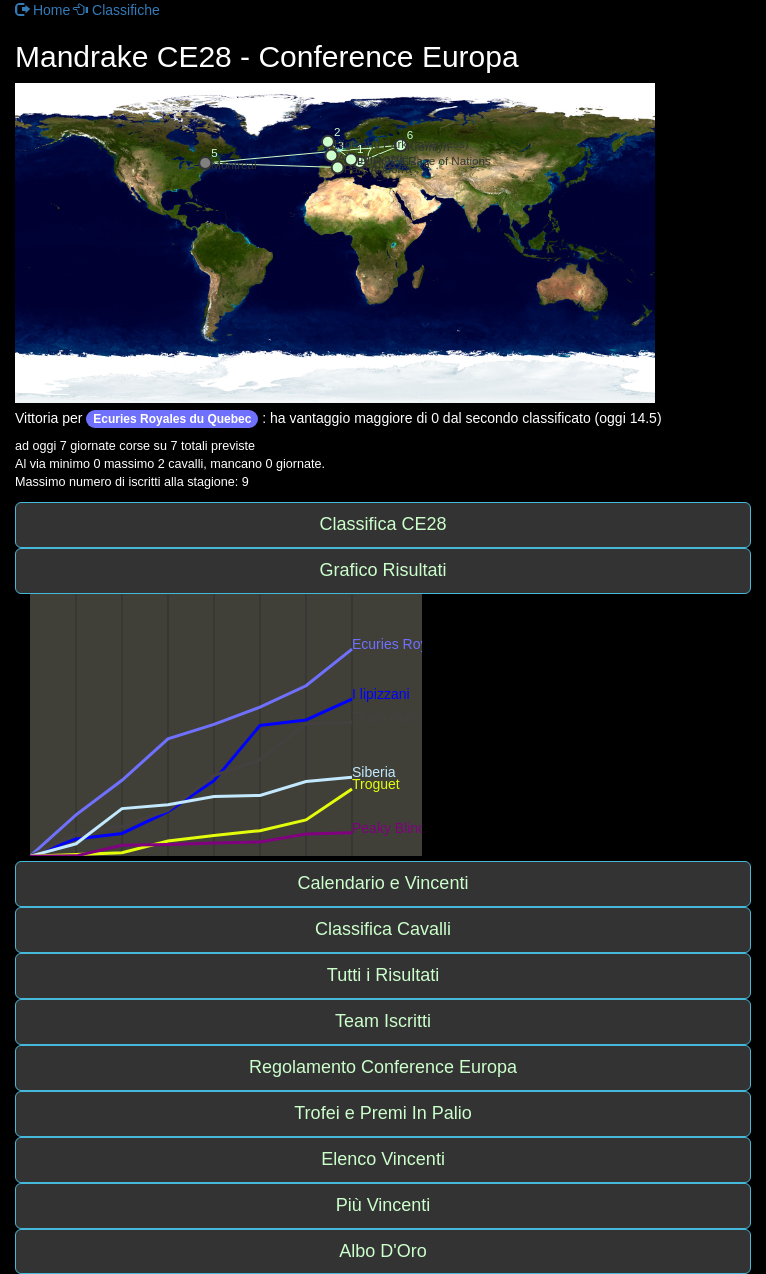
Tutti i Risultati (383, 975)
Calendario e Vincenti (383, 883)
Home (42, 10)
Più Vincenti (383, 1205)
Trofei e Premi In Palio (382, 1113)
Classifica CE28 (382, 524)
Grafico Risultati (382, 570)
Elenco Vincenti (383, 1159)
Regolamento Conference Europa (383, 1067)
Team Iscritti (383, 1021)
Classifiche (117, 10)
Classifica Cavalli (383, 929)
